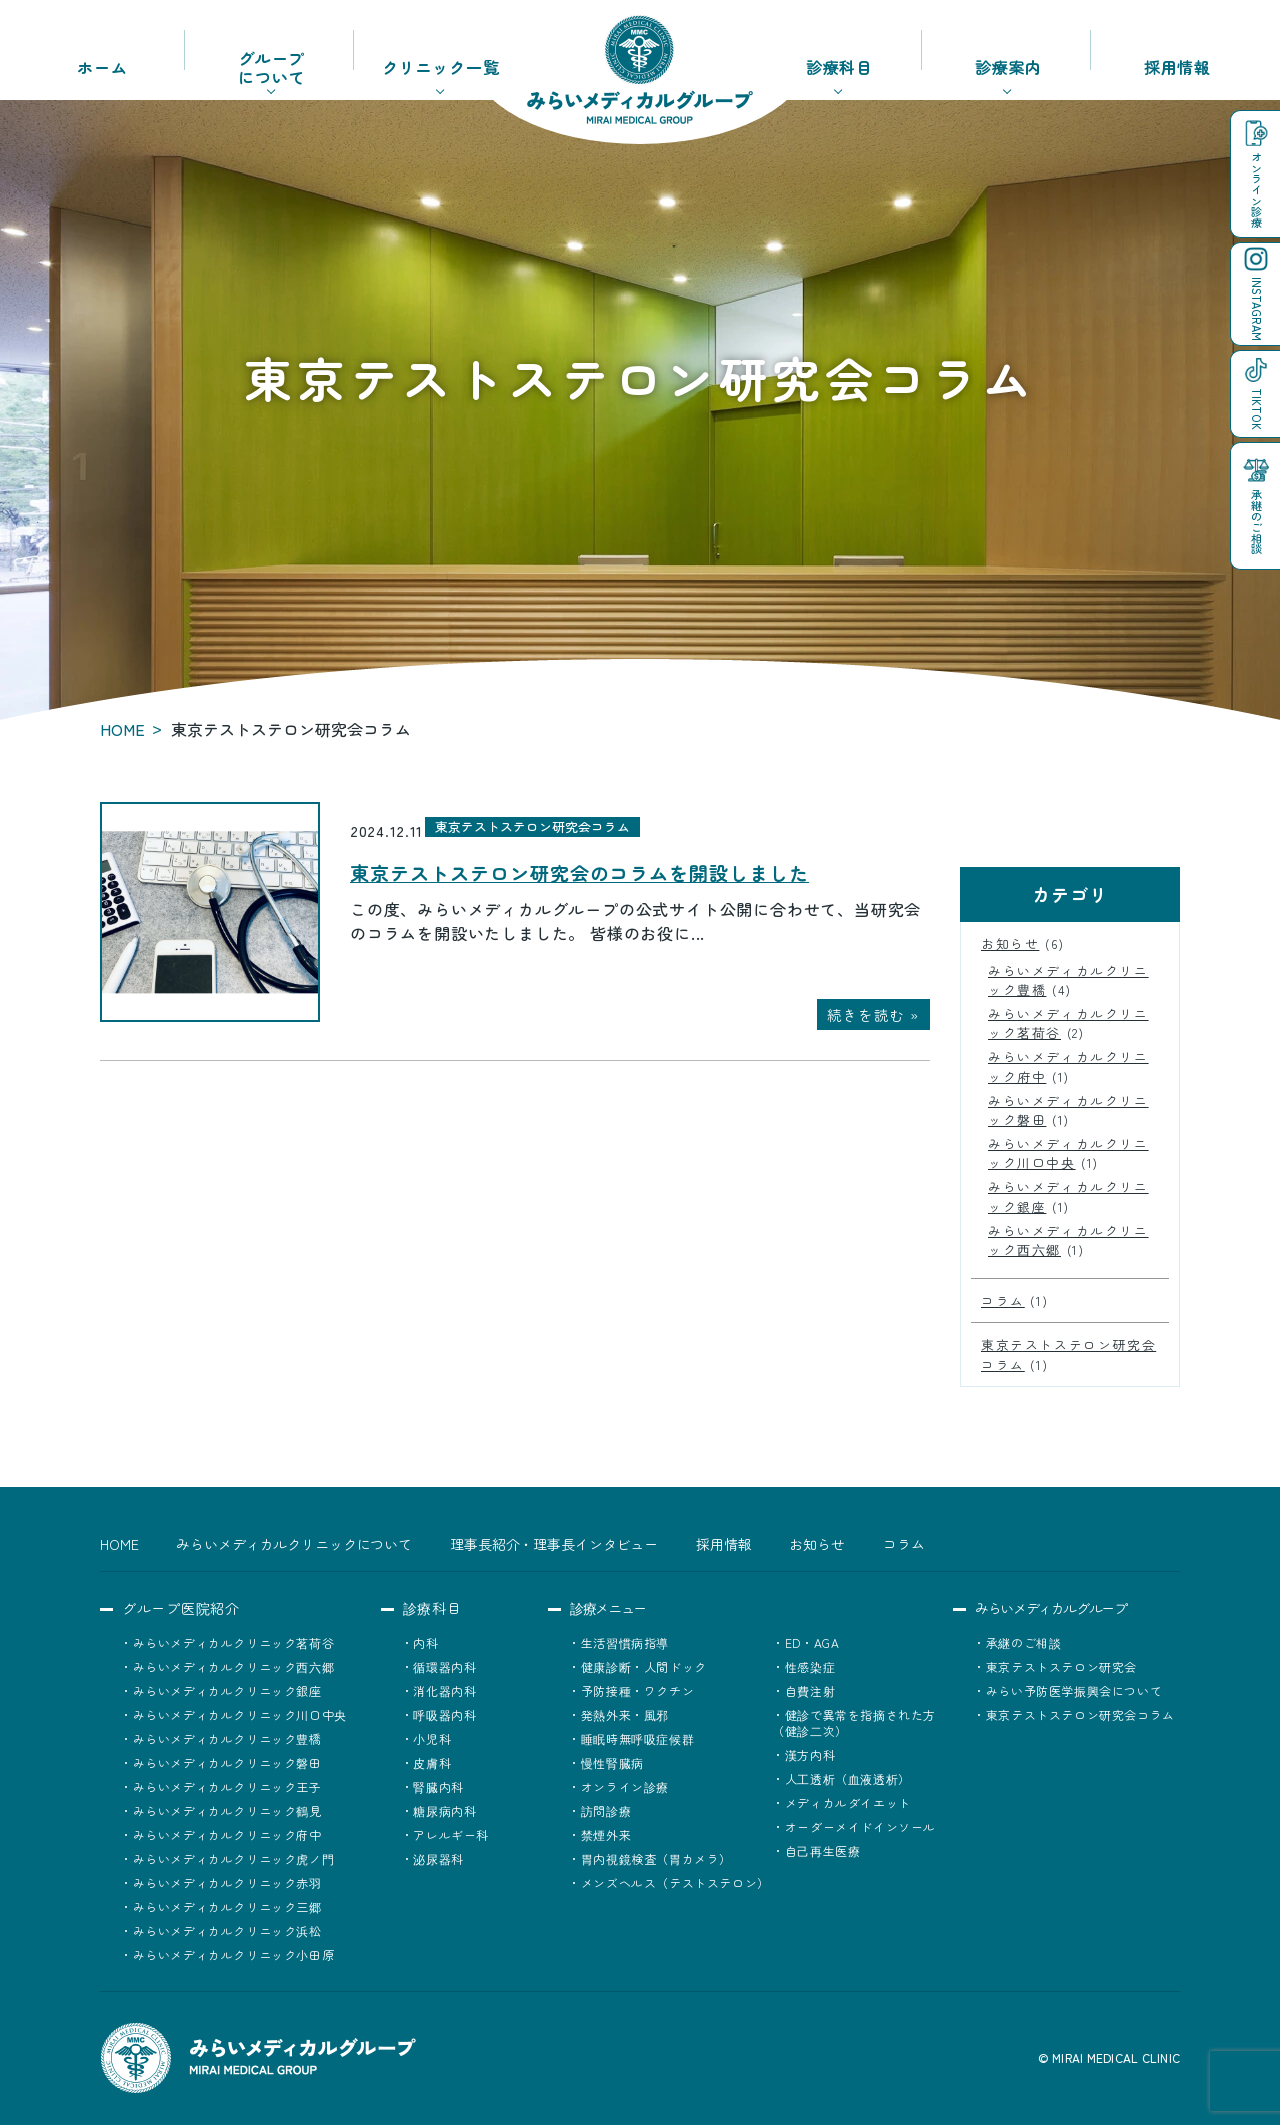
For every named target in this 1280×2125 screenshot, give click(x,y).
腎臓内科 (438, 1786)
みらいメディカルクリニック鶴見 (227, 1810)
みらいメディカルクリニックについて (294, 1544)
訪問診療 (606, 1810)
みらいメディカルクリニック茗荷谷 (234, 1642)
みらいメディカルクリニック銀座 (227, 1690)
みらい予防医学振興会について (1074, 1690)
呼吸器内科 (444, 1714)
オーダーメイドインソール (860, 1826)
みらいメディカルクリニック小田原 (234, 1954)
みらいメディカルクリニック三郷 (227, 1906)
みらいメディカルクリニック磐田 (227, 1762)
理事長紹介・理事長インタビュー (554, 1544)
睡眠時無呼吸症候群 (637, 1738)
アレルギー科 (451, 1834)
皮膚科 (432, 1762)
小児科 (432, 1738)
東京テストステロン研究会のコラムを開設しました (579, 873)
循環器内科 (444, 1666)
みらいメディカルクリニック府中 (227, 1834)
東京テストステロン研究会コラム (532, 826)
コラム (1003, 1300)
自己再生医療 (823, 1850)
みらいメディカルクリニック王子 (227, 1786)
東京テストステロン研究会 (1061, 1666)
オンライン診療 (625, 1786)
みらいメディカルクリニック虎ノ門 (234, 1858)
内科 (425, 1642)
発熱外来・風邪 (625, 1714)
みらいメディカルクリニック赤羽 (227, 1882)
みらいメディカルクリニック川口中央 (1068, 1153)
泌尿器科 (438, 1858)
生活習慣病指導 (625, 1642)
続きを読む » (873, 1014)
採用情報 (1177, 67)
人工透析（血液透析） (848, 1778)
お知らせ (1010, 943)
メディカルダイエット (848, 1802)
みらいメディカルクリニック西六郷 (234, 1666)
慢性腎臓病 (612, 1762)
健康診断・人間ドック (644, 1666)
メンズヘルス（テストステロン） (675, 1882)
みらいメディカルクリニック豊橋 (227, 1738)
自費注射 (810, 1690)
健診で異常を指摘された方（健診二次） (854, 1722)
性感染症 (810, 1666)
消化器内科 (444, 1690)
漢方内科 (810, 1754)
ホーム (102, 67)
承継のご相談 (1024, 1642)
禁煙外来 (606, 1834)
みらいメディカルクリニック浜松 (227, 1930)
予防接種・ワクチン (637, 1690)
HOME (122, 729)
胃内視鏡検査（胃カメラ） (656, 1858)
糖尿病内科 (444, 1810)
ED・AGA (812, 1642)
